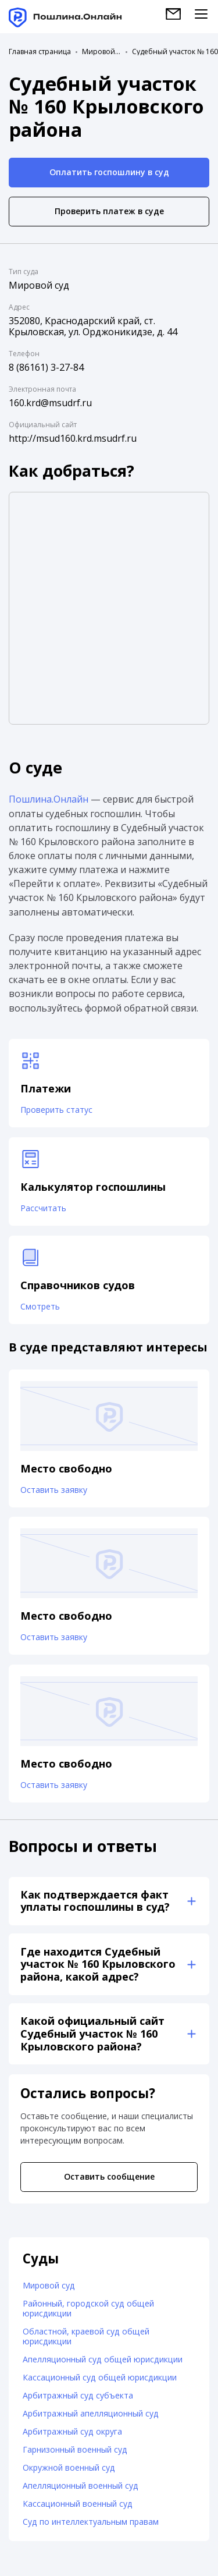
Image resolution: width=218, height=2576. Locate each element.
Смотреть (40, 1306)
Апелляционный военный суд (80, 2486)
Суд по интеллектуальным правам (91, 2522)
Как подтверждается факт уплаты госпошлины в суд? (95, 1901)
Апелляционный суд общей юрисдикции (103, 2360)
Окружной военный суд (69, 2468)
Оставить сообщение (109, 2177)
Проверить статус (56, 1109)
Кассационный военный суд (78, 2504)
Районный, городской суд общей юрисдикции (88, 2309)
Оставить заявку (53, 1490)
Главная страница (40, 51)
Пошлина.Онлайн (48, 799)
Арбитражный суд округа (72, 2432)
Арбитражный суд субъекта (78, 2396)
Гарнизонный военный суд (75, 2450)
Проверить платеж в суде (109, 211)
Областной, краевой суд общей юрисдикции (86, 2337)
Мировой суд (101, 51)
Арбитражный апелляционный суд (91, 2414)
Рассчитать (43, 1208)
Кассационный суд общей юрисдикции (100, 2378)
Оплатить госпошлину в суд (109, 172)
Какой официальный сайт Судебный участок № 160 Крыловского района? (92, 2034)
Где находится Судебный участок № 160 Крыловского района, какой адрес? (98, 1964)
